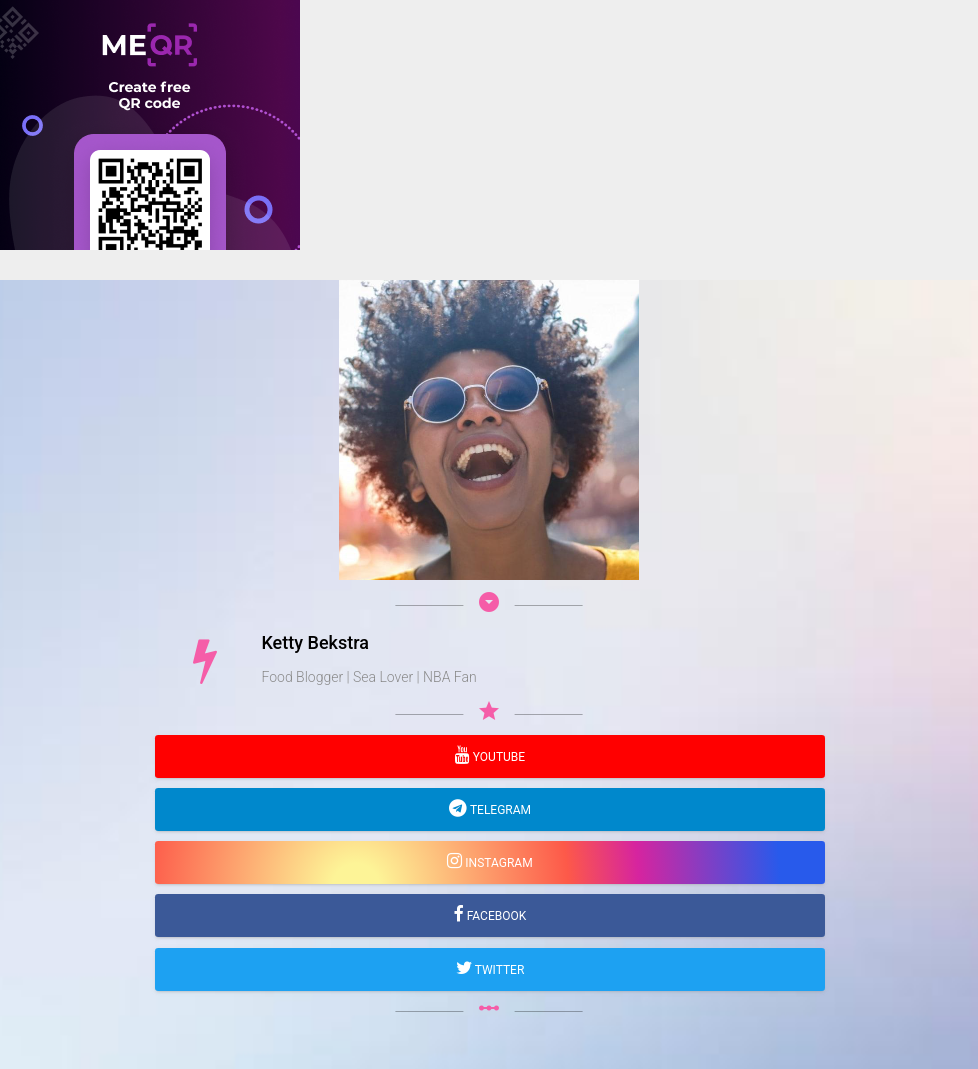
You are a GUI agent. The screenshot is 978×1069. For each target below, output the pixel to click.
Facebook (495, 916)
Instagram (497, 863)
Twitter (498, 970)
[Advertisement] (489, 390)
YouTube (497, 757)
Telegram (499, 810)
